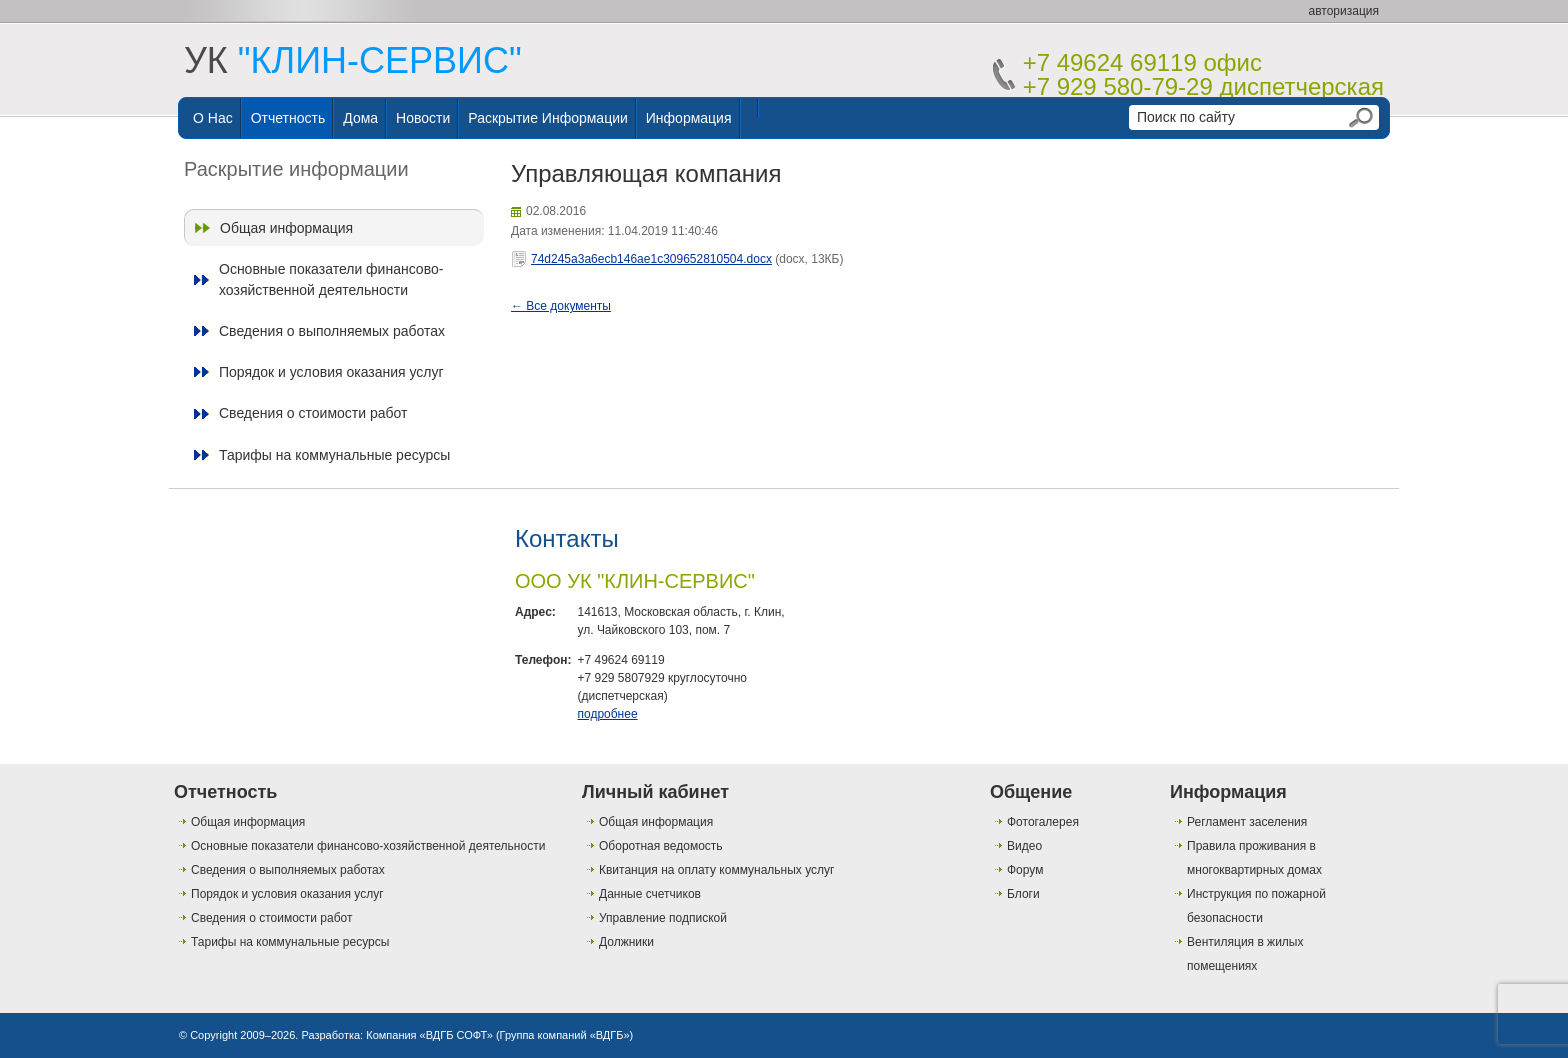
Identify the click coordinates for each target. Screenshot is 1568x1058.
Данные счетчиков (650, 894)
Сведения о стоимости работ (313, 413)
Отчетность (288, 118)
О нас (213, 118)
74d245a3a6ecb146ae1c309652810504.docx (651, 259)
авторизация (1344, 11)
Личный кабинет (655, 792)
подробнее (607, 714)
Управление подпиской (663, 918)
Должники (626, 942)
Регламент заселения (1247, 822)
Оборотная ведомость (661, 846)
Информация (689, 118)
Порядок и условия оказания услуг (331, 372)
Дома (360, 118)
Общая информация (286, 228)
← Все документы (561, 306)
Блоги (1023, 894)
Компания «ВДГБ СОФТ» (429, 1035)
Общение (1031, 792)
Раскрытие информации (548, 118)
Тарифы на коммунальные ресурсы (334, 455)
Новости (423, 118)
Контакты (567, 538)
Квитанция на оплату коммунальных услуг (716, 870)
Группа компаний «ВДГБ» (565, 1035)
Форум (1025, 870)
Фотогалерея (1043, 822)
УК (353, 60)
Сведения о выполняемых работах (332, 331)
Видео (1024, 846)
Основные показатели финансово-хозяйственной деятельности (331, 279)
